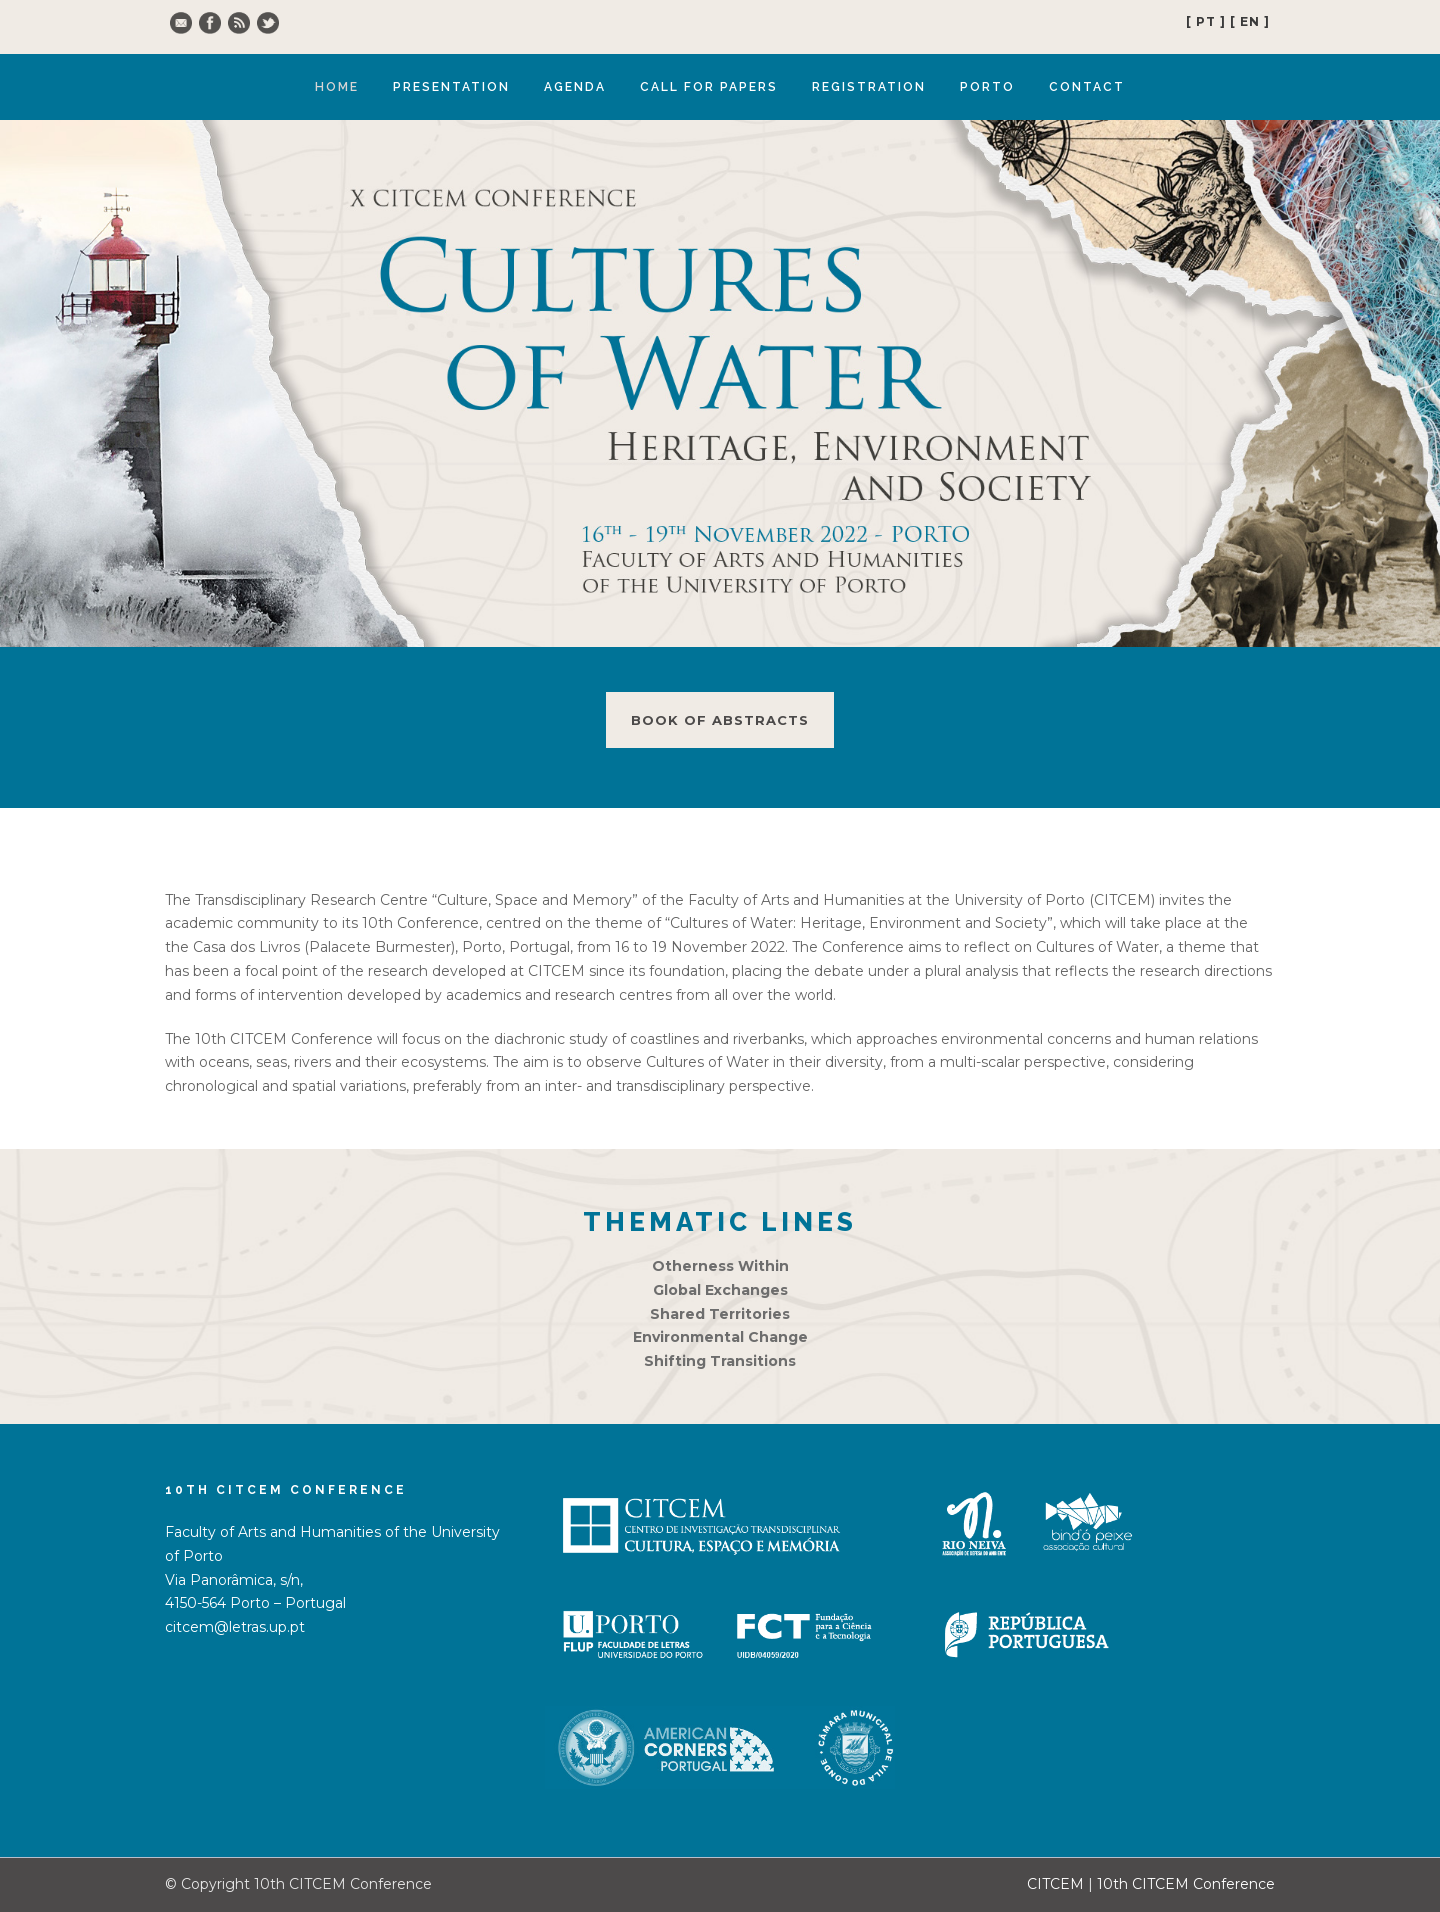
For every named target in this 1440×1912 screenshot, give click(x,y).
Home (337, 87)
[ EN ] (1250, 21)
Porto (987, 87)
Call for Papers (709, 87)
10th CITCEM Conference (1186, 1884)
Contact (1087, 87)
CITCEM (1055, 1884)
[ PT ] (1206, 21)
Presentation (451, 87)
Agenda (575, 87)
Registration (869, 87)
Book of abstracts (720, 720)
